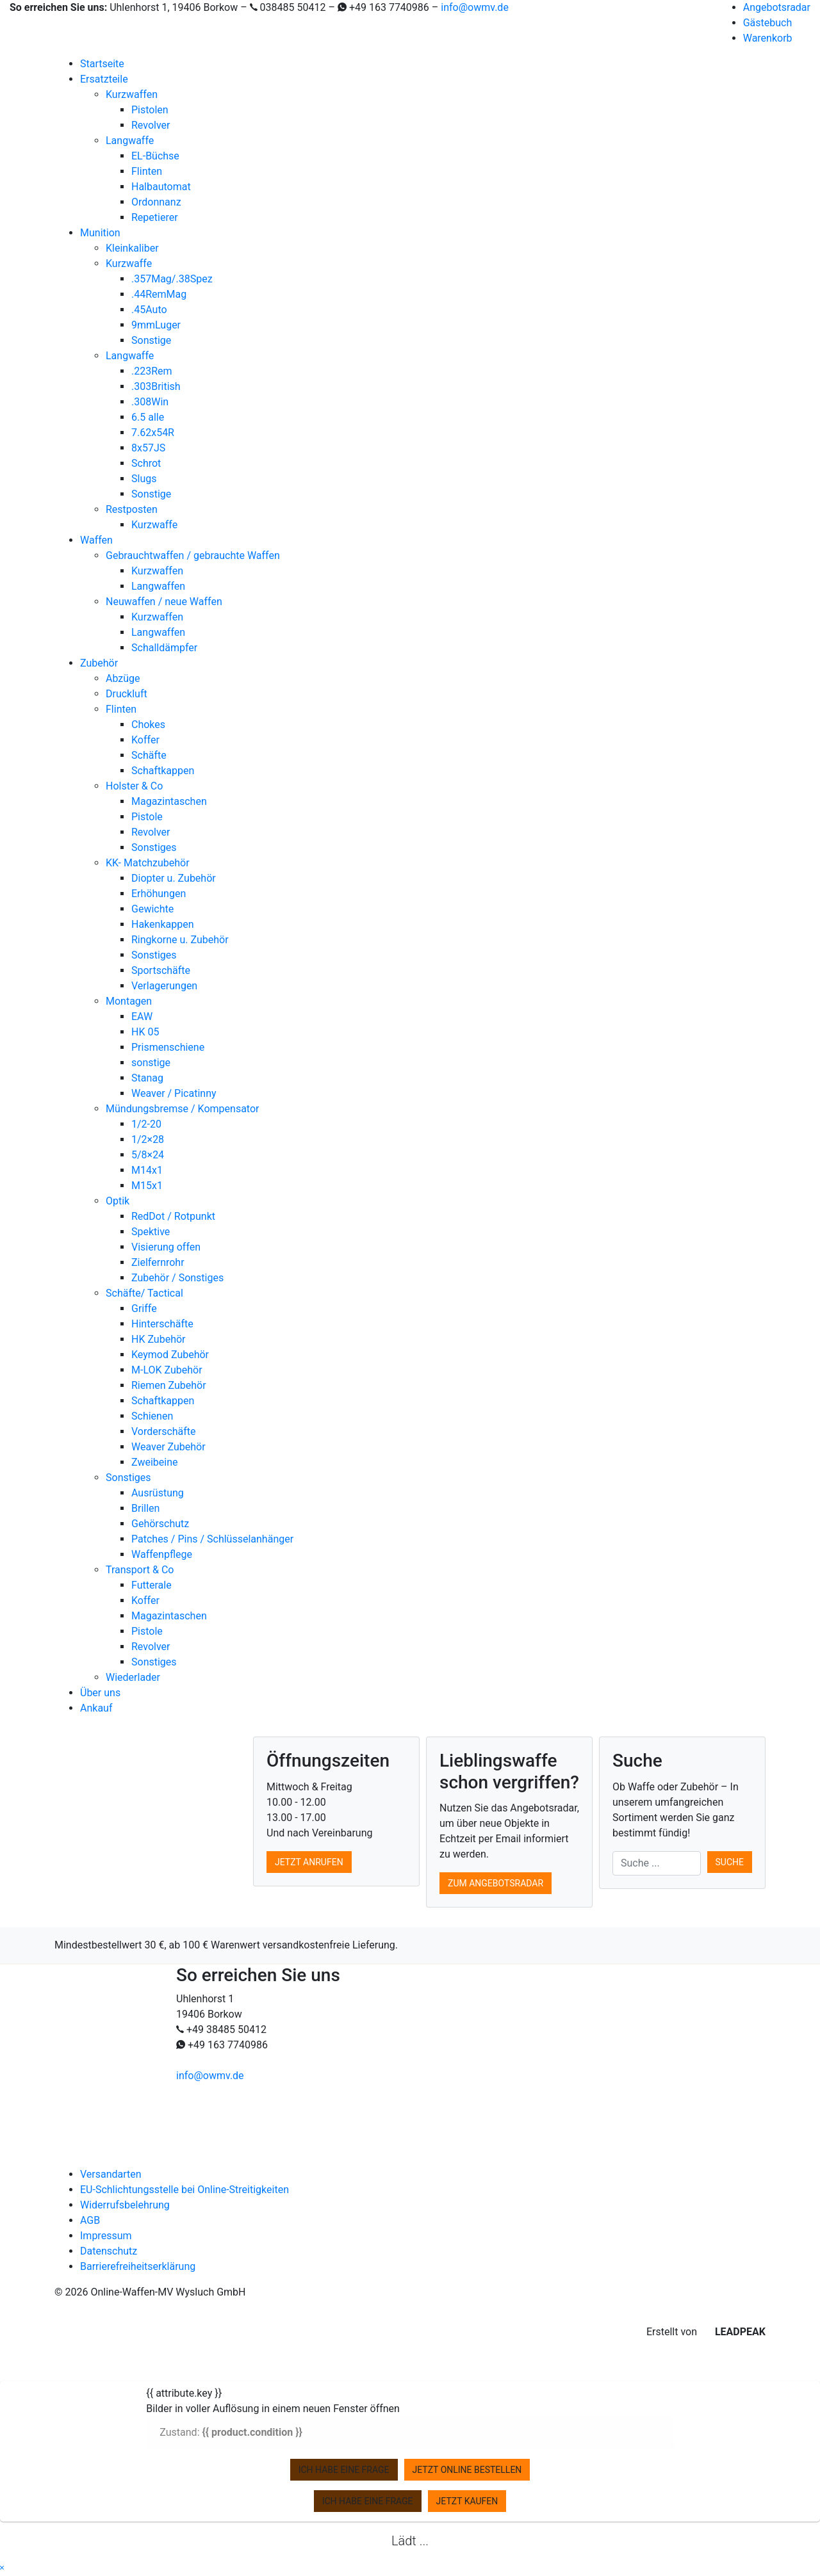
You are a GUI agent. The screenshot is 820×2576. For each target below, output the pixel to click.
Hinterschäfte (162, 1324)
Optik (117, 1201)
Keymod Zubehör (170, 1355)
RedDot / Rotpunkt (173, 1216)
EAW (141, 1016)
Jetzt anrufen (309, 1862)
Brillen (145, 1508)
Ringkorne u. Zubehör (180, 940)
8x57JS (148, 448)
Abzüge (123, 678)
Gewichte (152, 909)
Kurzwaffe (129, 263)
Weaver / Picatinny (174, 1093)
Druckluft (126, 694)
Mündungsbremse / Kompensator (182, 1109)
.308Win (149, 402)
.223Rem (151, 371)
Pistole (147, 817)
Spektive (150, 1232)
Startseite (102, 64)
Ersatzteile (104, 79)
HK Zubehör (158, 1339)
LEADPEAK (733, 2332)
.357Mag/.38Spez (172, 279)
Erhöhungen (158, 893)
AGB (90, 2220)
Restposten (132, 509)
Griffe (144, 1308)
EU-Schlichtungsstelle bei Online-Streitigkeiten (184, 2189)
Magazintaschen (169, 801)
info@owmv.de (475, 7)
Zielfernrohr (157, 1262)
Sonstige (151, 340)
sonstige (150, 1063)
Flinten (146, 171)
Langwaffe (130, 140)
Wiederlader (133, 1677)
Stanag (147, 1078)
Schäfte (149, 755)
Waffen (96, 540)
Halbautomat (161, 187)
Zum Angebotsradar (495, 1883)
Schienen (152, 1416)
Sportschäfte (160, 970)
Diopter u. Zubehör (173, 878)
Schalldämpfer (164, 648)
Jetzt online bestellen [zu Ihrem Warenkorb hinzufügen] (467, 2470)
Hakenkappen (162, 924)
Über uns (100, 1693)
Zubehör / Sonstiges (177, 1278)
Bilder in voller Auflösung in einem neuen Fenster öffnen (273, 2408)
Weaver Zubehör (168, 1447)
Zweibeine (154, 1462)
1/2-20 (146, 1124)
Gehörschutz (160, 1524)
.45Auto (149, 310)
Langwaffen (158, 586)
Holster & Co (134, 786)
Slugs (143, 479)
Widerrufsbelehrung (125, 2205)
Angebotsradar (776, 7)
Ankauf (96, 1708)
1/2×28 (147, 1139)
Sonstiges (154, 847)
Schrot (146, 463)
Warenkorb (767, 38)
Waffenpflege (161, 1554)
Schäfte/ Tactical (144, 1293)
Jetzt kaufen (467, 2501)
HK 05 (145, 1032)
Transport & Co (140, 1570)
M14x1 (147, 1170)
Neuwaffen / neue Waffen (164, 601)
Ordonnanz (156, 202)
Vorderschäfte (163, 1431)
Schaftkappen (162, 771)
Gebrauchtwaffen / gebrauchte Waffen (193, 555)
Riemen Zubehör (168, 1385)
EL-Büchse (155, 156)
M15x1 (147, 1185)
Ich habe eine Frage (344, 2470)
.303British (156, 386)
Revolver (150, 125)
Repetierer (154, 217)
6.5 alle (147, 417)
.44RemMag (158, 294)
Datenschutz (108, 2251)
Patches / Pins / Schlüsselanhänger (212, 1539)
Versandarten (111, 2174)
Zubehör (99, 663)
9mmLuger (156, 325)
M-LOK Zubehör (166, 1370)
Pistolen (149, 110)
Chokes (148, 724)
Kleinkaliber (132, 248)
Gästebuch (767, 23)
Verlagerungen (164, 986)
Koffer (145, 740)
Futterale (151, 1585)
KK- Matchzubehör (148, 863)
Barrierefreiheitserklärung (137, 2266)
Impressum (106, 2236)
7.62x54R (152, 432)
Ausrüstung (157, 1493)
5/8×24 (147, 1155)
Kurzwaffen (132, 94)
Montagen (129, 1001)
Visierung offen (166, 1247)
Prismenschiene (167, 1047)
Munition (100, 233)
